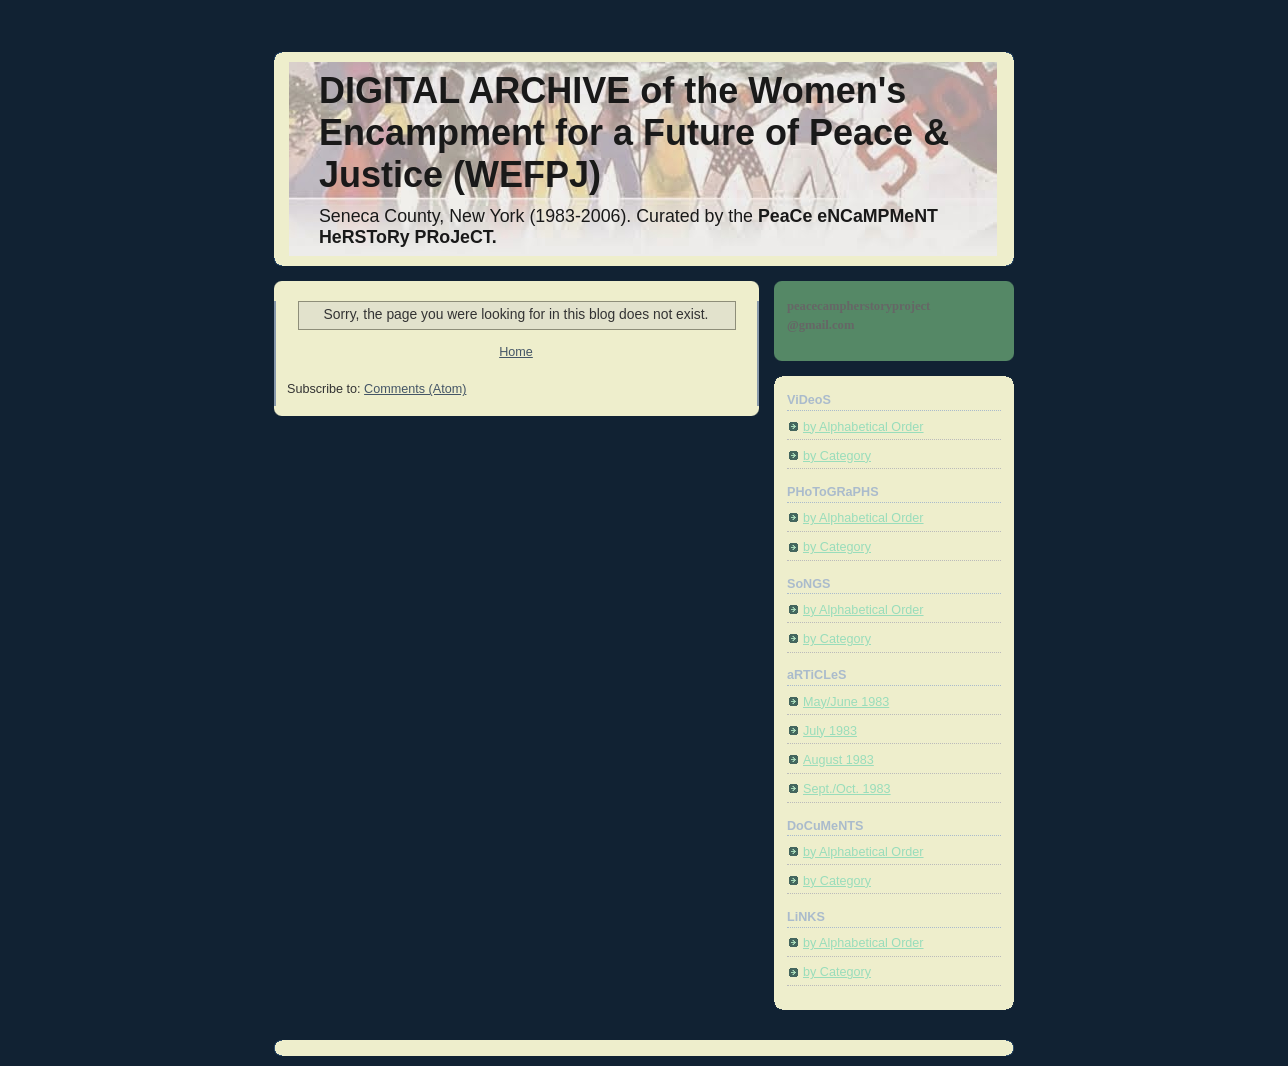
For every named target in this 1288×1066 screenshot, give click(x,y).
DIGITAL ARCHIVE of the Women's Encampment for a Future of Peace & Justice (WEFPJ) (634, 132)
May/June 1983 (846, 702)
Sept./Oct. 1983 (847, 789)
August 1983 (838, 760)
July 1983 (830, 731)
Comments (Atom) (415, 389)
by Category (837, 456)
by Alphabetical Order (863, 427)
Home (516, 352)
